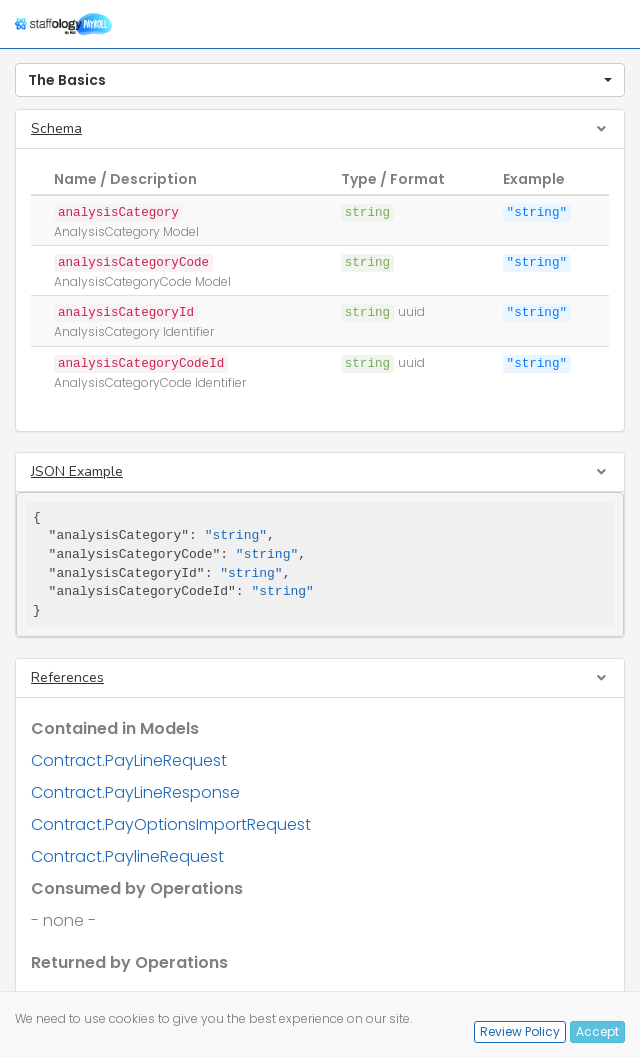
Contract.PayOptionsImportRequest (171, 824)
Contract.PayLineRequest (129, 760)
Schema (56, 128)
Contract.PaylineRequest (127, 856)
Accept (597, 1031)
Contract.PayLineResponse (135, 792)
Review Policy (520, 1031)
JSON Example (77, 471)
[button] (320, 80)
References (67, 677)
